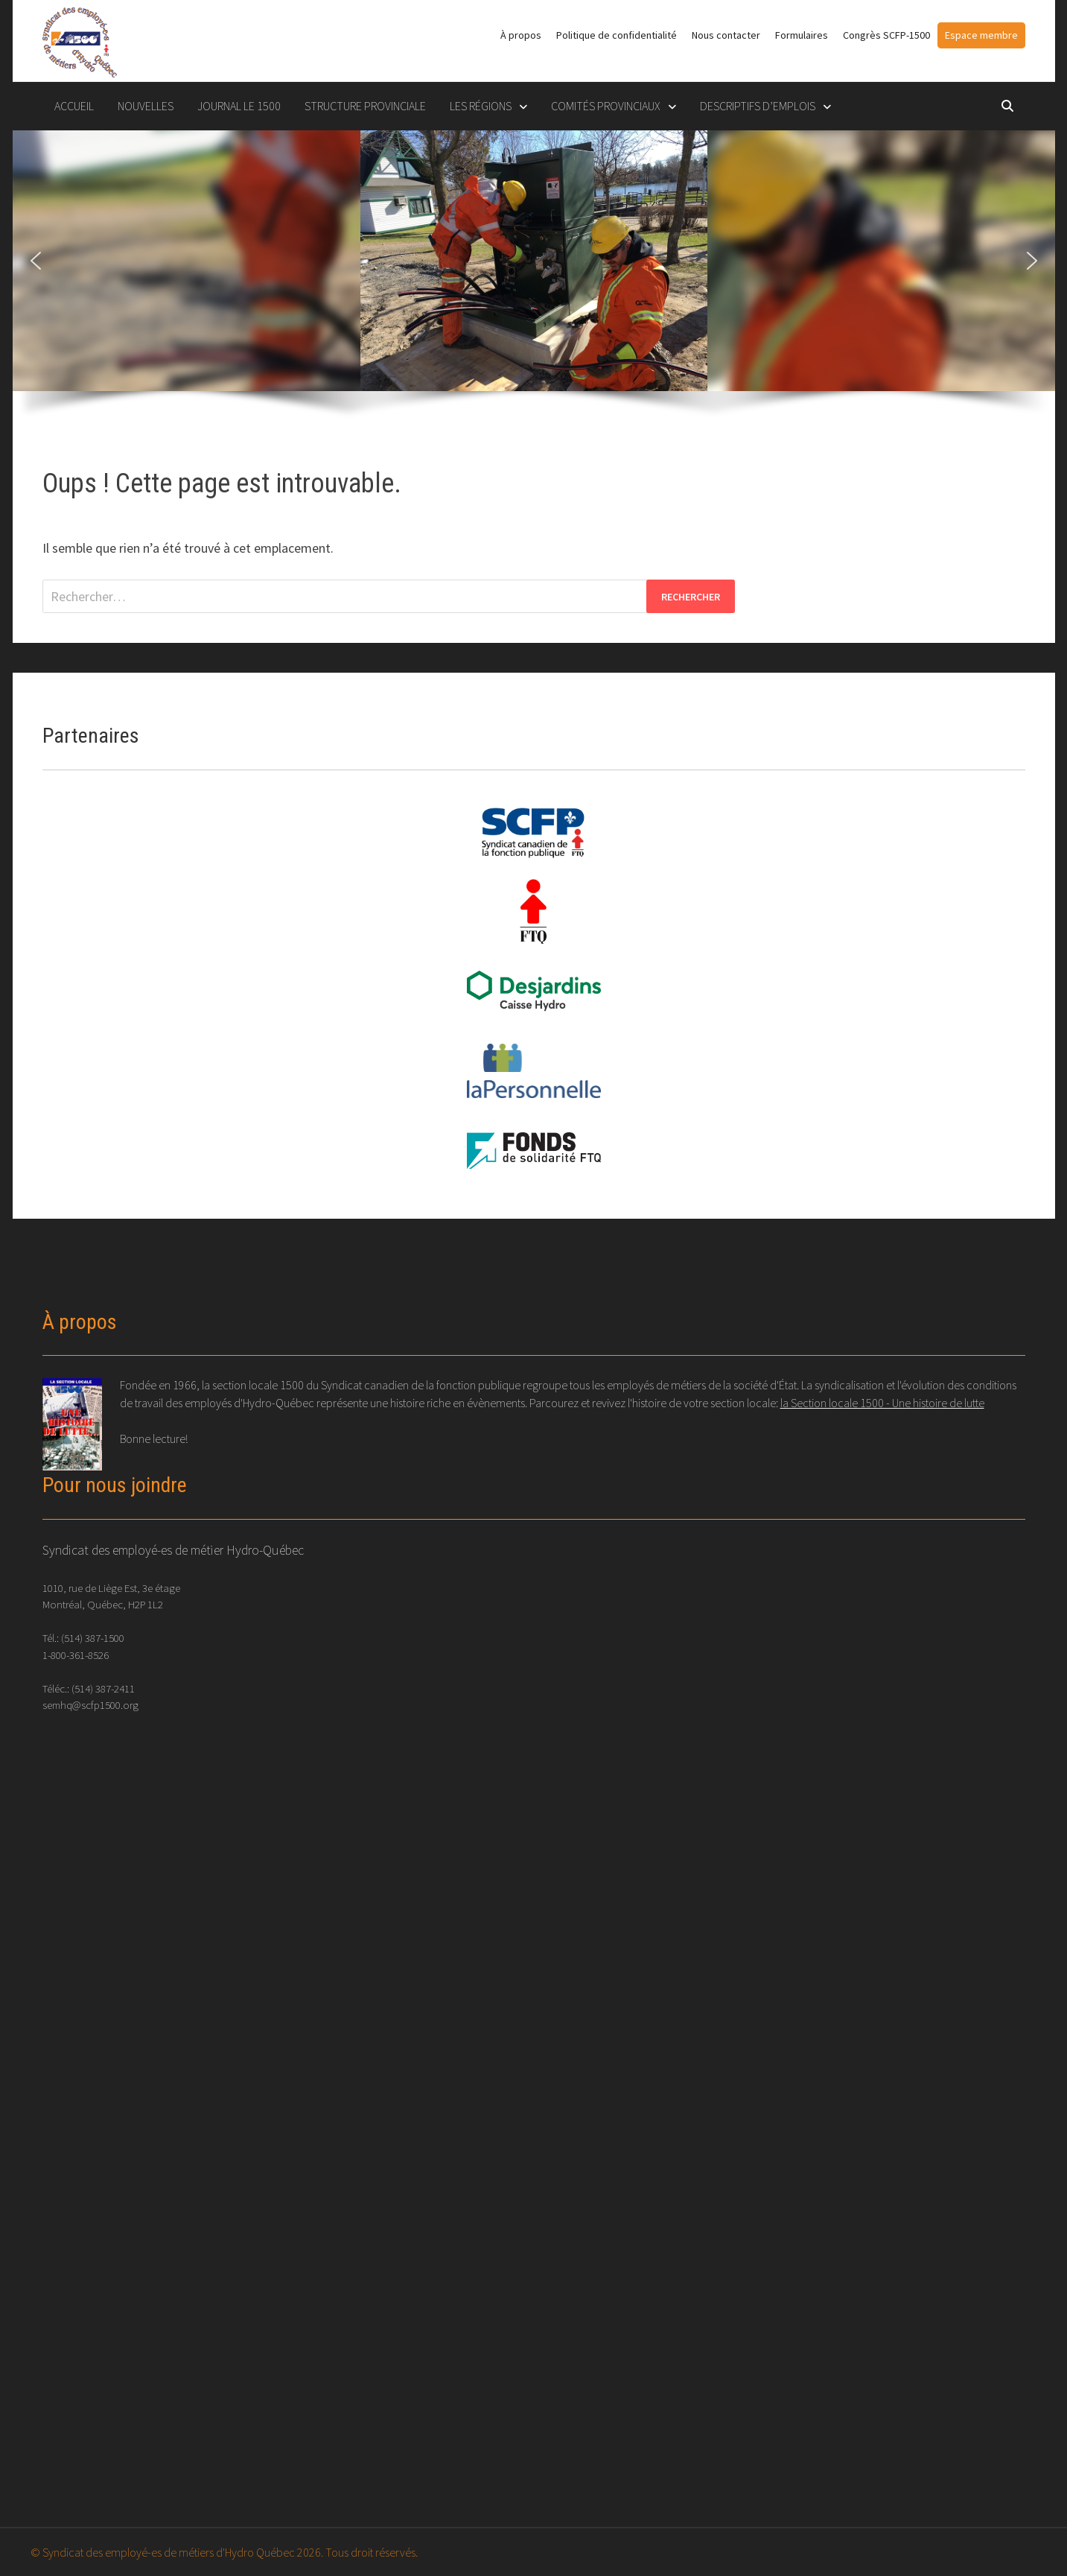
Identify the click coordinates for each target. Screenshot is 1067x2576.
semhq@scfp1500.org (90, 1705)
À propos (520, 35)
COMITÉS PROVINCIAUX (605, 105)
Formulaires (801, 35)
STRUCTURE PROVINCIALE (365, 105)
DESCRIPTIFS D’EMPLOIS (757, 105)
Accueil (74, 105)
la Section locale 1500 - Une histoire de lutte (882, 1402)
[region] (534, 284)
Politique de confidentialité (616, 35)
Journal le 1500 (239, 105)
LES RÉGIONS (481, 105)
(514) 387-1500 (92, 1638)
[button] (36, 261)
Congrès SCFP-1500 (886, 35)
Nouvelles (145, 105)
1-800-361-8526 (75, 1655)
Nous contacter (726, 35)
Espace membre (981, 35)
